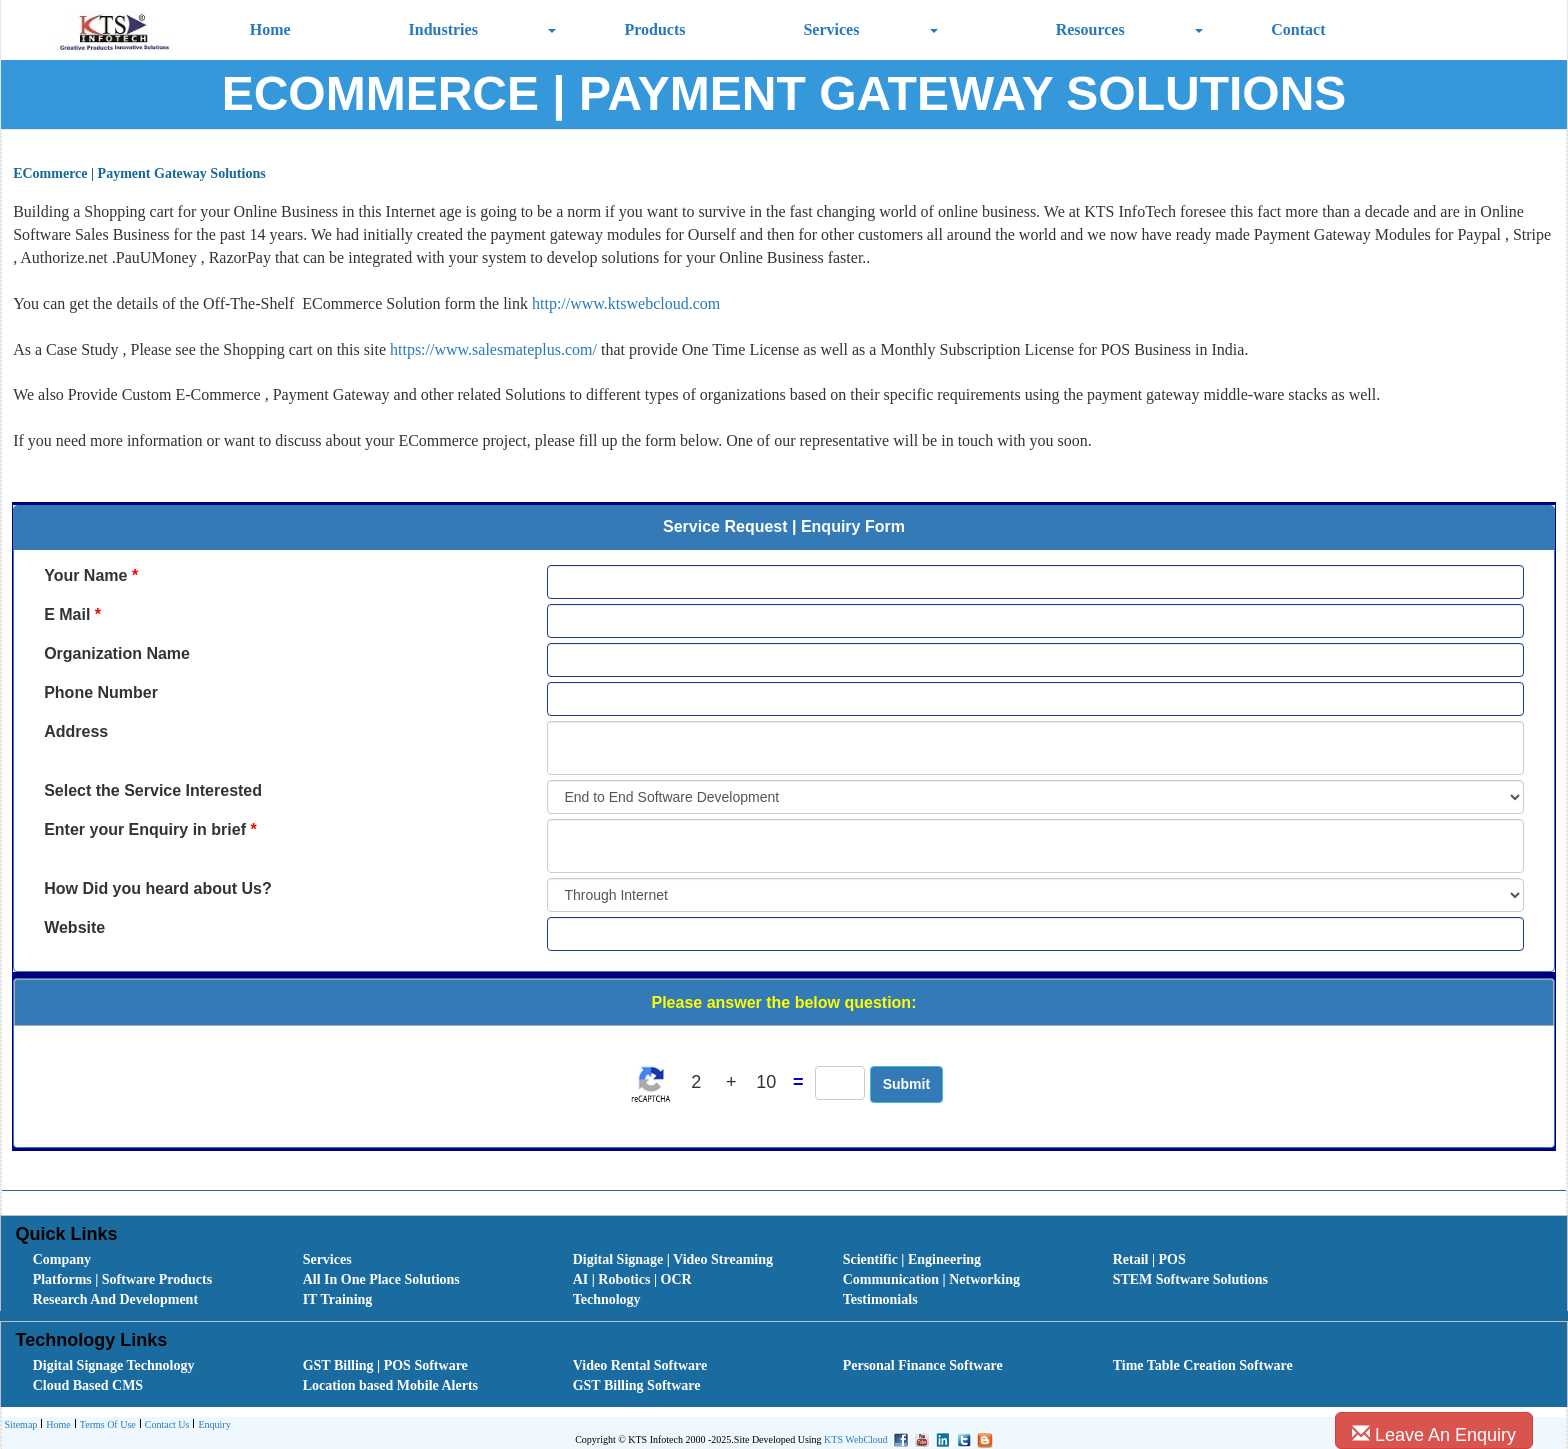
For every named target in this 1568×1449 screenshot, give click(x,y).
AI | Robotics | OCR (632, 1279)
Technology (607, 1299)
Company (62, 1259)
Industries (443, 29)
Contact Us (165, 1425)
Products (654, 29)
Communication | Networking (931, 1279)
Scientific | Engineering (912, 1259)
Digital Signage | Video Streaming (673, 1259)
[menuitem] (146, 1260)
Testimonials (880, 1299)
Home (270, 29)
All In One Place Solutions (381, 1279)
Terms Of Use (105, 1425)
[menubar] (789, 1280)
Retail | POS (1149, 1259)
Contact (1298, 29)
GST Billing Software (637, 1385)
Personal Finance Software (923, 1365)
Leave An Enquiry (1434, 1434)
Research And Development (115, 1299)
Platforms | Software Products (122, 1279)
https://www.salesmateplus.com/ (493, 349)
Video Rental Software (640, 1365)
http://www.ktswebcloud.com (626, 303)
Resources (1090, 29)
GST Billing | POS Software (385, 1365)
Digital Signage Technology (114, 1365)
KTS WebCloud (856, 1439)
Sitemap (21, 1424)
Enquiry (211, 1425)
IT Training (338, 1299)
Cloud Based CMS (88, 1385)
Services (831, 29)
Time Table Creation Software (1203, 1365)
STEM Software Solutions (1190, 1279)
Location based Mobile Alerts (390, 1385)
